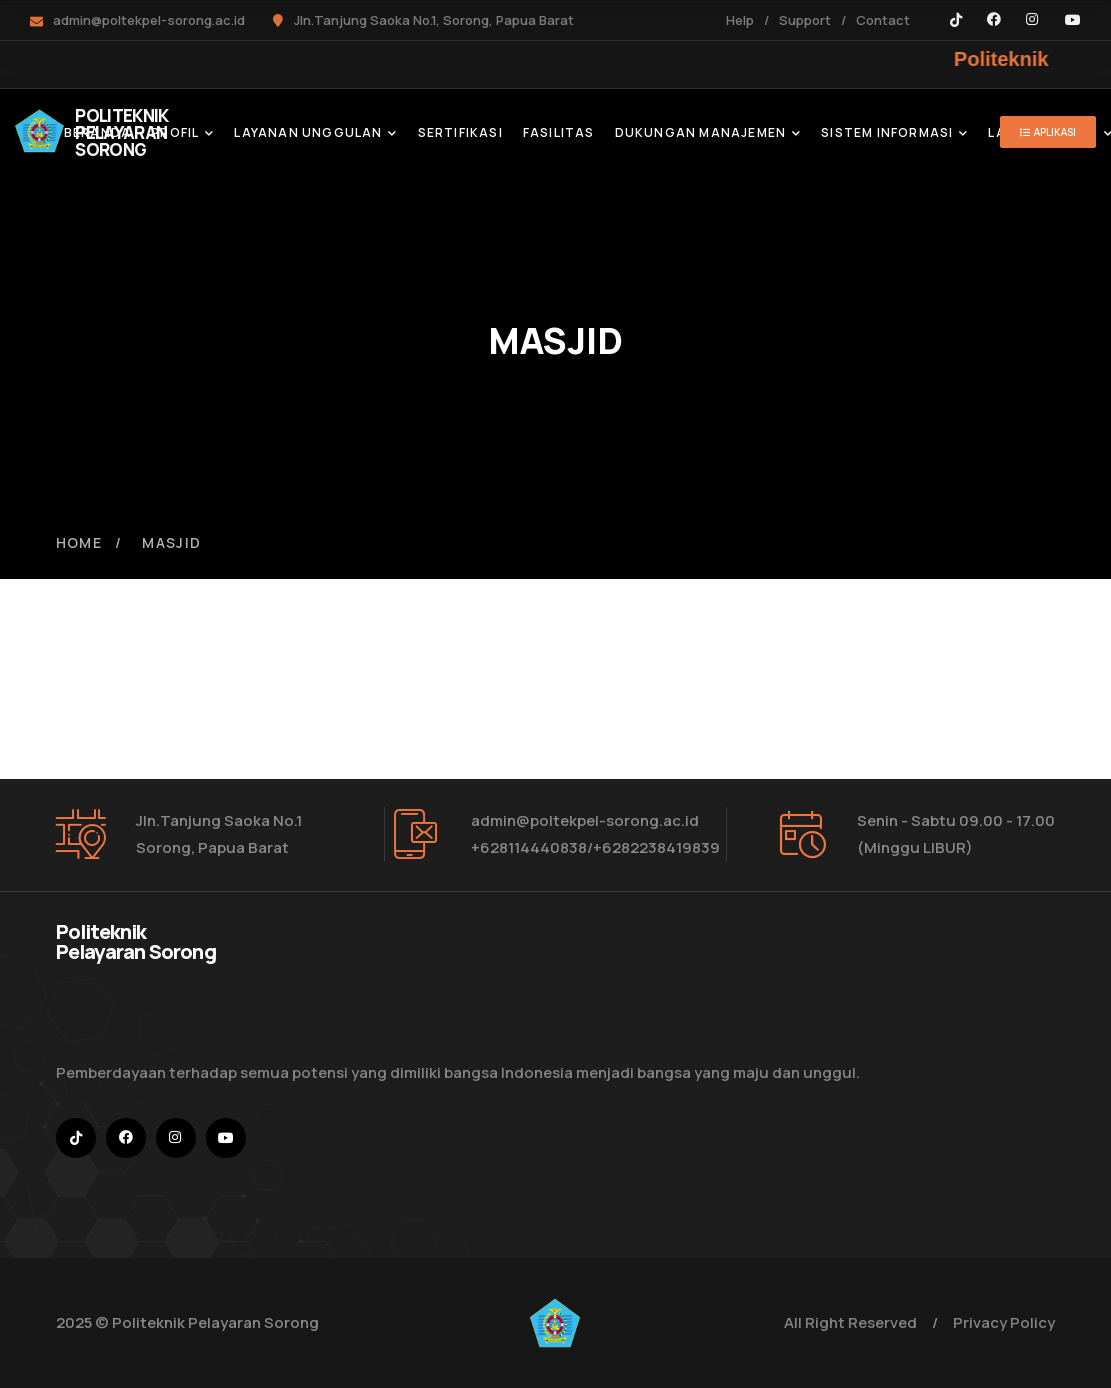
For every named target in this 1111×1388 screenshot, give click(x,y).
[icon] (956, 20)
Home (79, 542)
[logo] (39, 129)
